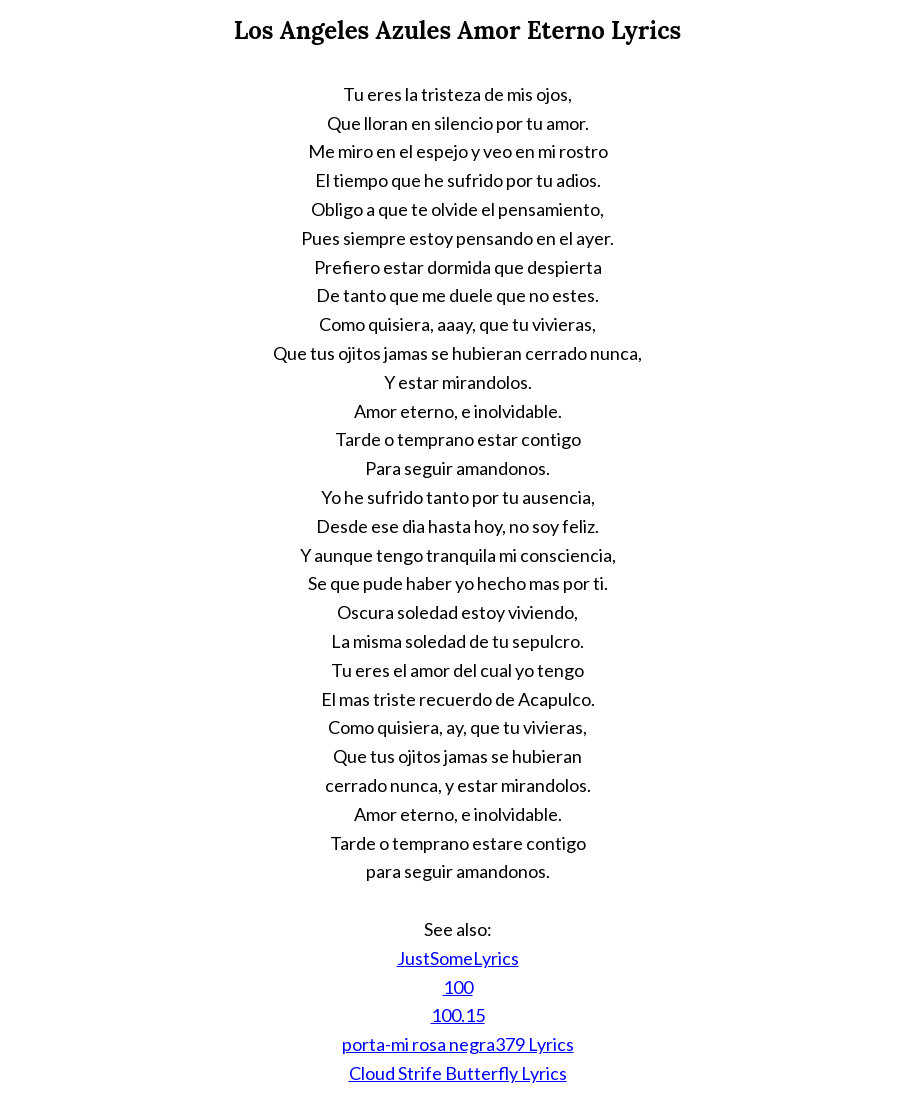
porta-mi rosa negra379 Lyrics (458, 1044)
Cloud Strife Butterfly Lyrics (458, 1073)
